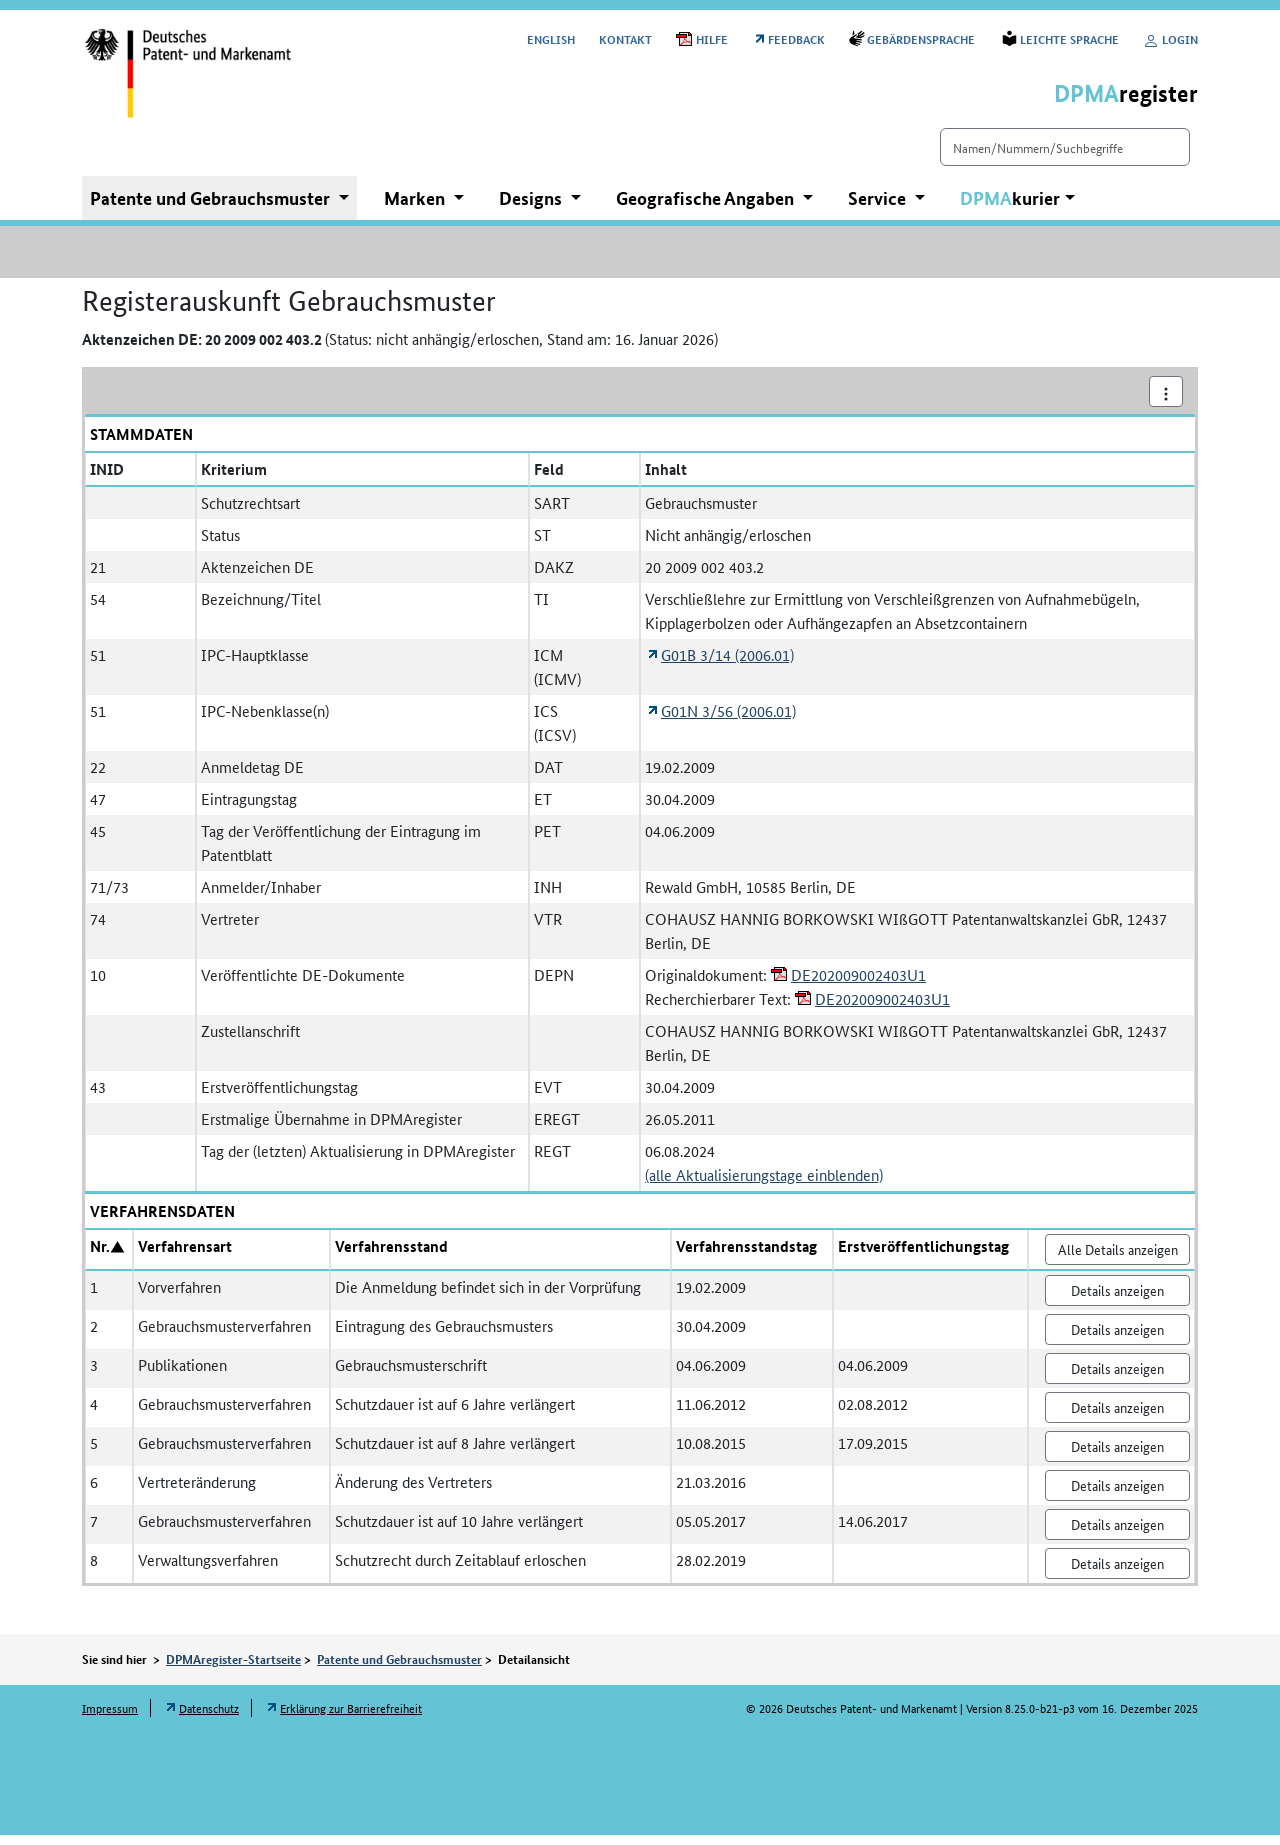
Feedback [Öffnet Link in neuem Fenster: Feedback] (796, 38)
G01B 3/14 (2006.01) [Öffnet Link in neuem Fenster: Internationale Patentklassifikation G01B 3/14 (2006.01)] (727, 664)
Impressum (110, 1717)
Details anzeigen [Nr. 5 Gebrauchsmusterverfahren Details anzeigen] (1117, 1456)
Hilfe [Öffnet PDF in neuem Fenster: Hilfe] (712, 38)
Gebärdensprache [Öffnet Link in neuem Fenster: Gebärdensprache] (922, 38)
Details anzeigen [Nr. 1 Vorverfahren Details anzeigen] (1117, 1300)
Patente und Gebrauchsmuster (399, 1669)
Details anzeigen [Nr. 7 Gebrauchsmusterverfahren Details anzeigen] (1117, 1534)
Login (1170, 38)
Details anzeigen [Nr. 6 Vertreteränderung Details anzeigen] (1117, 1495)
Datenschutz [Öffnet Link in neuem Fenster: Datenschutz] (209, 1717)
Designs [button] (532, 208)
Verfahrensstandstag (746, 1256)
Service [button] (879, 208)
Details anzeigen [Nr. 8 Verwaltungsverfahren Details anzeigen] (1117, 1573)
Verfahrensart (185, 1256)
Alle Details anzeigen (1118, 1259)
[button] (1017, 208)
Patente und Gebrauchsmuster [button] (212, 208)
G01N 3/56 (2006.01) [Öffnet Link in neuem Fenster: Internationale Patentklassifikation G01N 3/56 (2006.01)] (728, 720)
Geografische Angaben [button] (707, 208)
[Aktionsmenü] (1166, 401)
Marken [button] (416, 208)
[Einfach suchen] (1030, 157)
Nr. (100, 1256)
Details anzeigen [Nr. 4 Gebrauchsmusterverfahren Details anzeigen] (1117, 1417)
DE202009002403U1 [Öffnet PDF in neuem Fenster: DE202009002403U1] (858, 984)
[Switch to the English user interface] (551, 38)
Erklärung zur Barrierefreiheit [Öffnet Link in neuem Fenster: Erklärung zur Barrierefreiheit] (351, 1717)
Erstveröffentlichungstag (923, 1256)
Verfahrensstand (391, 1256)
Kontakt (625, 38)
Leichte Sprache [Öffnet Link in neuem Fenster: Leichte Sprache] (1069, 38)
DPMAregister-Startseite (233, 1669)
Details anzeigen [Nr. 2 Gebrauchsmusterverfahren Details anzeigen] (1117, 1339)
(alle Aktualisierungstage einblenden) (764, 1184)
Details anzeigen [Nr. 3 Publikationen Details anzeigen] (1117, 1378)
